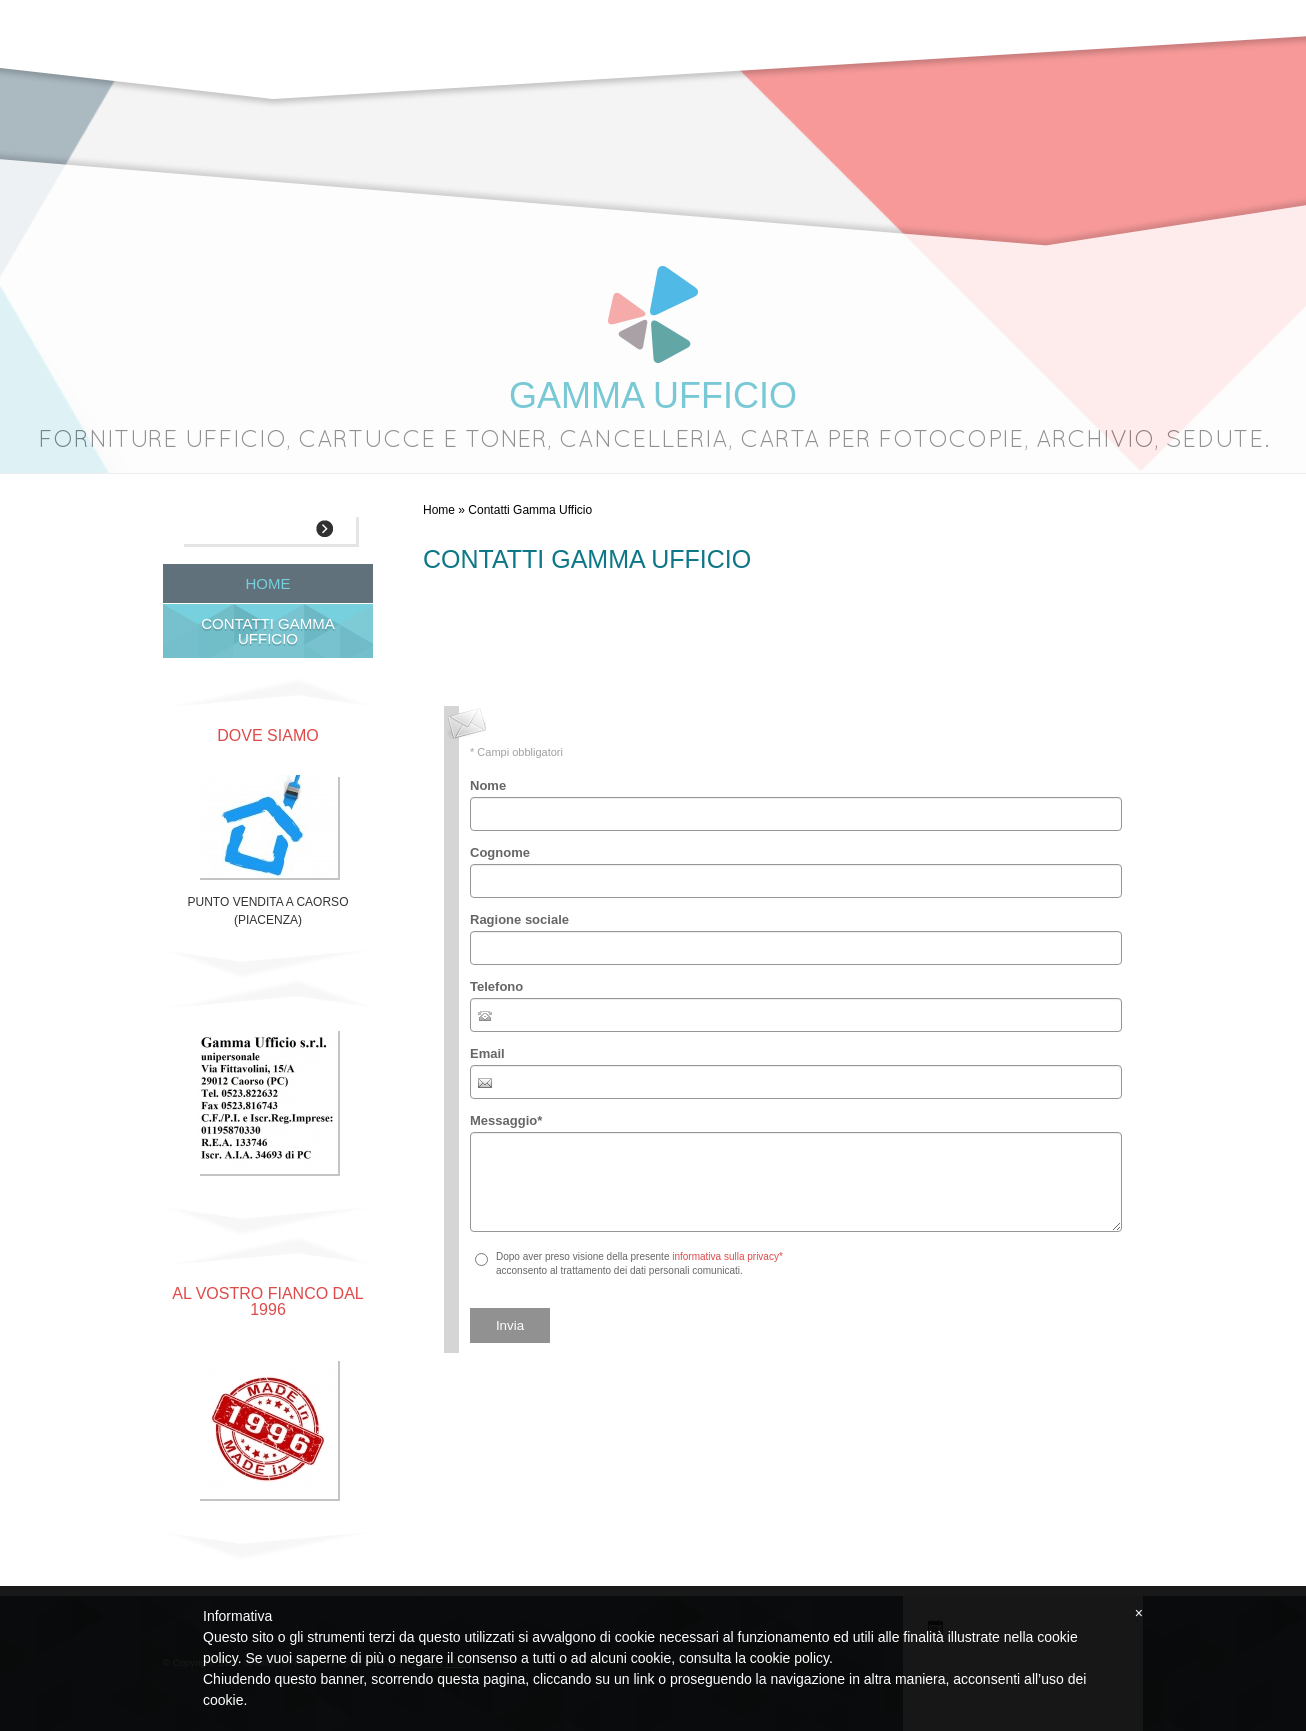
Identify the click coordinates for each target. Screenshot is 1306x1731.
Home (439, 510)
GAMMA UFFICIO (653, 395)
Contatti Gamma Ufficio (268, 631)
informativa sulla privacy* (727, 1256)
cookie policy (789, 1658)
